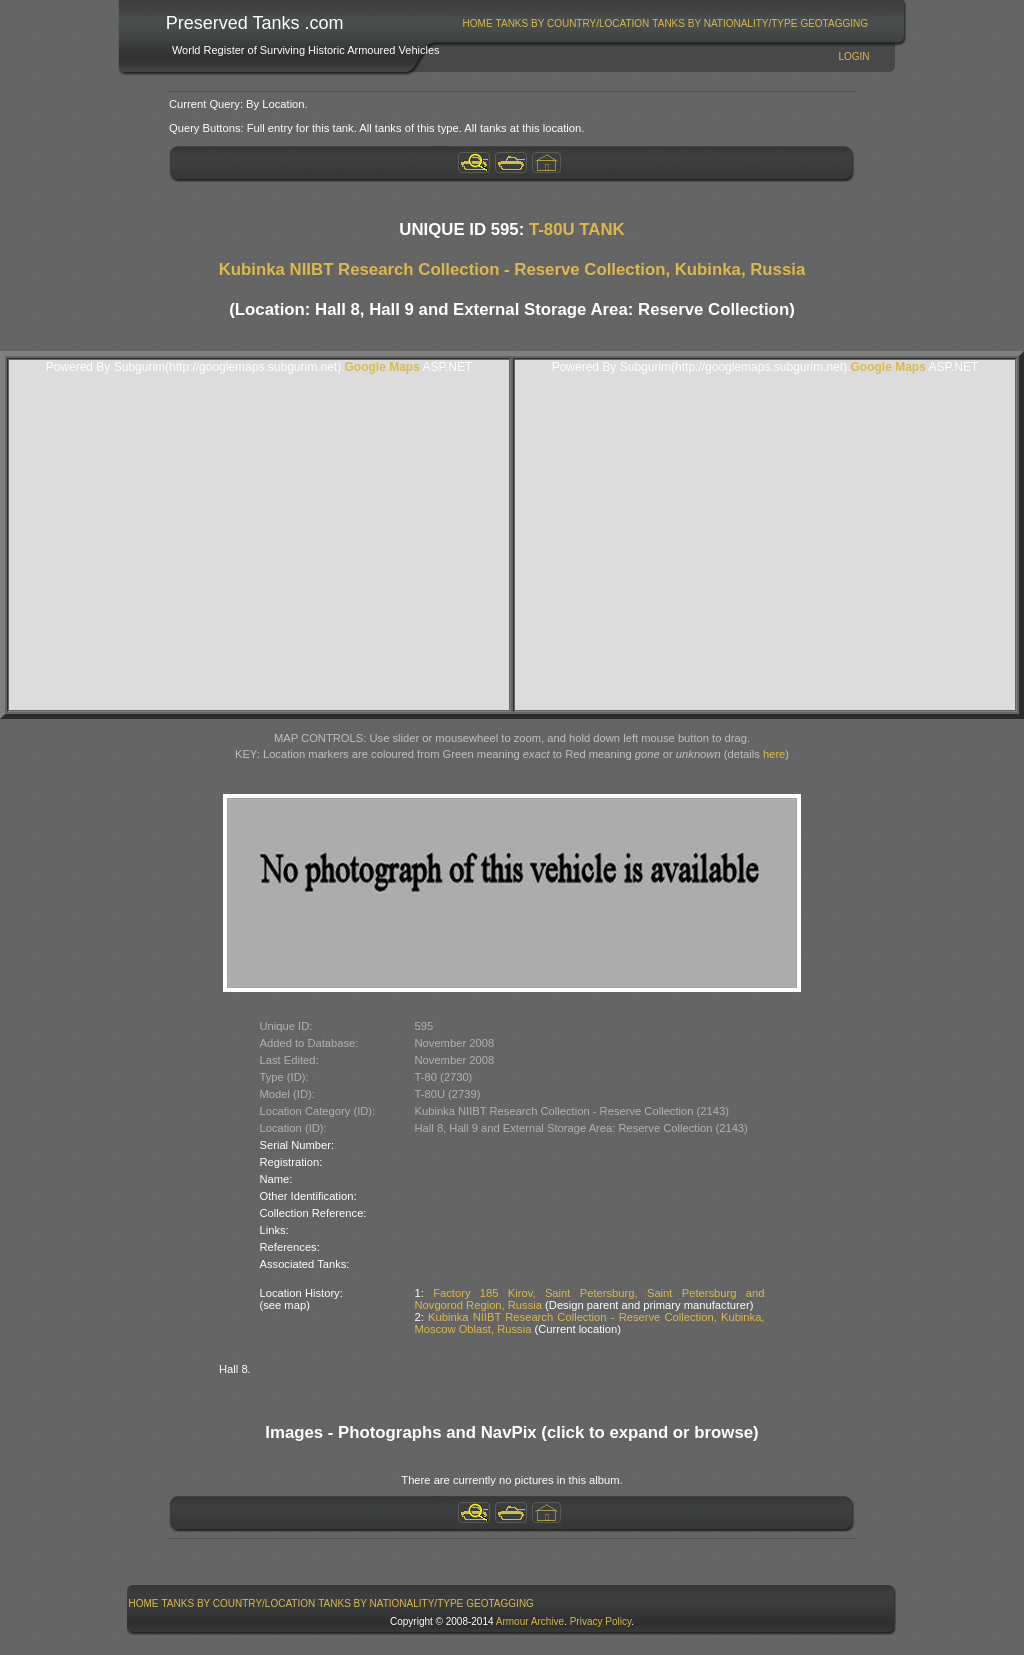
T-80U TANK (577, 229)
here (774, 754)
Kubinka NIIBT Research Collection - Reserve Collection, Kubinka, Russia (512, 269)
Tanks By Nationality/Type (724, 23)
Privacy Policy (601, 1621)
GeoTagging (834, 23)
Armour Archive (530, 1621)
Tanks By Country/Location (573, 23)
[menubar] (665, 23)
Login (853, 56)
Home (478, 23)
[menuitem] (477, 23)
